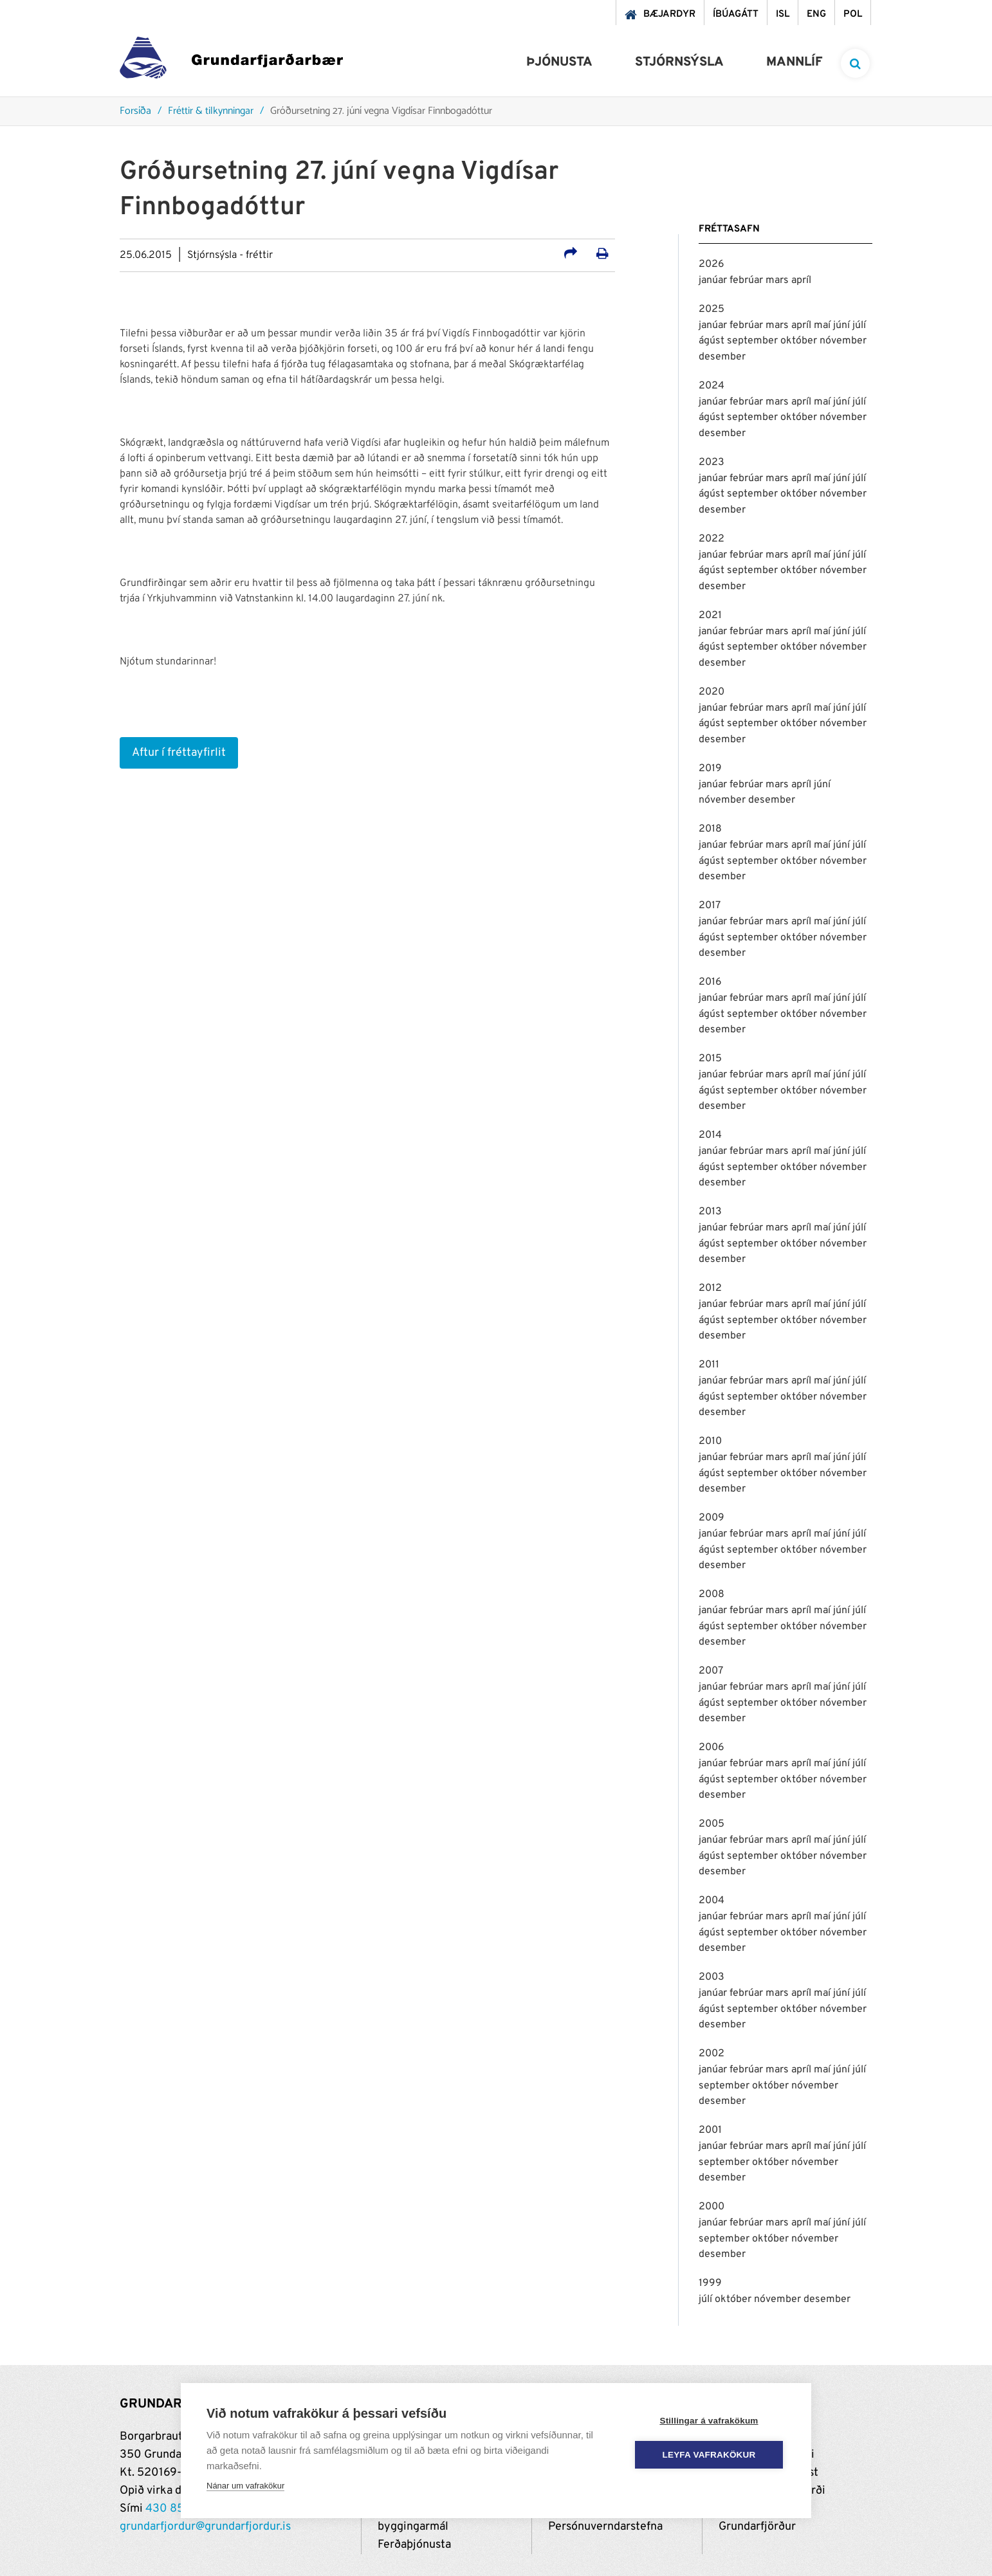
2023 (711, 462)
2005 (711, 1824)
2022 (711, 539)
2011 (709, 1364)
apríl (801, 280)
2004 (711, 1900)
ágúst (713, 340)
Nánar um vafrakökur (245, 2485)
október (800, 340)
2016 (710, 982)
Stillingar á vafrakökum (708, 2420)
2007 (711, 1671)
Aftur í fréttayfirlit (179, 752)
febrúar (748, 280)
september (753, 340)
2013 (710, 1211)
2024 (711, 385)
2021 (710, 615)
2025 (711, 309)
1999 (710, 2283)
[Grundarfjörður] (231, 60)
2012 (710, 1288)
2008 (711, 1594)
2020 (711, 692)
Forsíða (135, 112)
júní (842, 325)
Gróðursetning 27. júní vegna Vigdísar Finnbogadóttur (381, 112)
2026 (711, 264)
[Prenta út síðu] (602, 255)
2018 (710, 829)
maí (823, 325)
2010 (710, 1441)
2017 (710, 905)
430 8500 (172, 2508)
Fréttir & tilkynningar (210, 112)
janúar (714, 280)
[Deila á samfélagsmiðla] (570, 255)
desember (722, 357)
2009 (711, 1518)
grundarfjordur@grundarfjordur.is (205, 2526)
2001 (710, 2130)
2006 (711, 1747)
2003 (711, 1977)
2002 (711, 2053)
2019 (710, 768)
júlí (859, 325)
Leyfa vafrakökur (709, 2455)
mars (778, 280)
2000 (711, 2206)
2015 (710, 1058)
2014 (710, 1135)
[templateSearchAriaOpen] (855, 63)
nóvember (843, 340)
